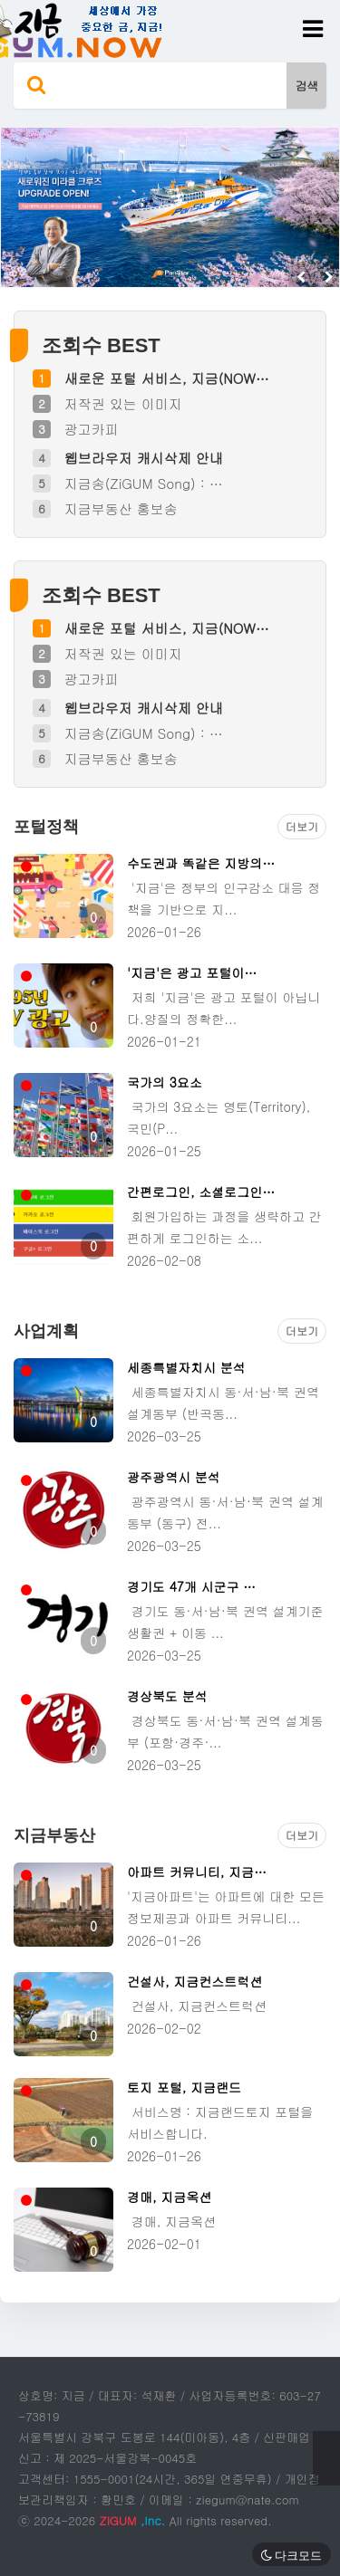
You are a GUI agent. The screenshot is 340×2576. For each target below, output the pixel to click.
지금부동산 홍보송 (121, 508)
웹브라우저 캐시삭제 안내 (143, 457)
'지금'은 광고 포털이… (192, 972)
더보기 (302, 826)
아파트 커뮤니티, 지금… (197, 1872)
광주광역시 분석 (173, 1477)
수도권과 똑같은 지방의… (201, 863)
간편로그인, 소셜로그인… (201, 1192)
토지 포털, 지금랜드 (184, 2087)
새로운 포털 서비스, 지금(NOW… (166, 378)
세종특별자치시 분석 (186, 1367)
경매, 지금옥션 (169, 2197)
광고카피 (91, 428)
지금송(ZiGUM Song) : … (143, 483)
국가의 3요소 (164, 1082)
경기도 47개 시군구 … (191, 1586)
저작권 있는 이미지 (123, 403)
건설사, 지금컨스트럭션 (194, 1981)
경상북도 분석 (167, 1696)
